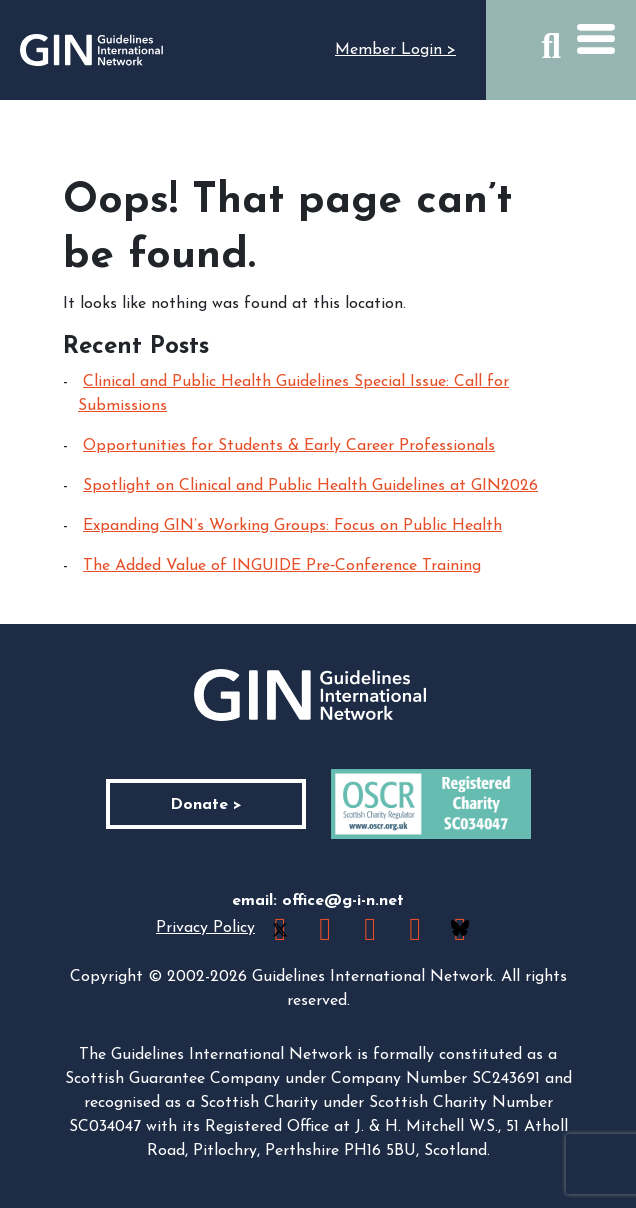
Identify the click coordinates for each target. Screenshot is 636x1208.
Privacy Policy (205, 928)
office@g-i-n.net (343, 901)
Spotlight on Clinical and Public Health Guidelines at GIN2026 (310, 486)
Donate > (206, 805)
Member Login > (395, 50)
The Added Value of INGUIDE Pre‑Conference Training (282, 566)
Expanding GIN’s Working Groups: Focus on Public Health (292, 526)
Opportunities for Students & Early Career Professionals (289, 446)
